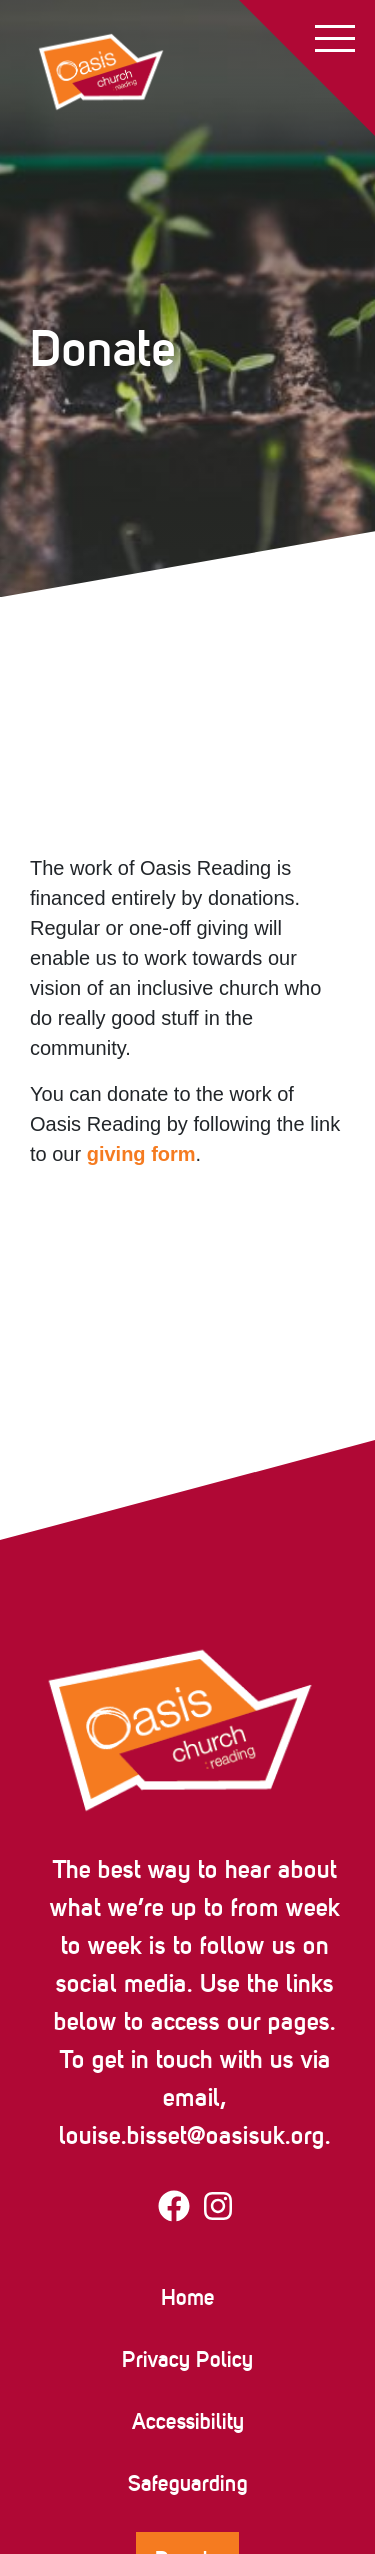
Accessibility (188, 2421)
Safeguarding (188, 2483)
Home (188, 2297)
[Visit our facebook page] (174, 2210)
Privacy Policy (187, 2359)
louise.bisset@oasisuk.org (192, 2135)
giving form (141, 1154)
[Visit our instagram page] (218, 2210)
